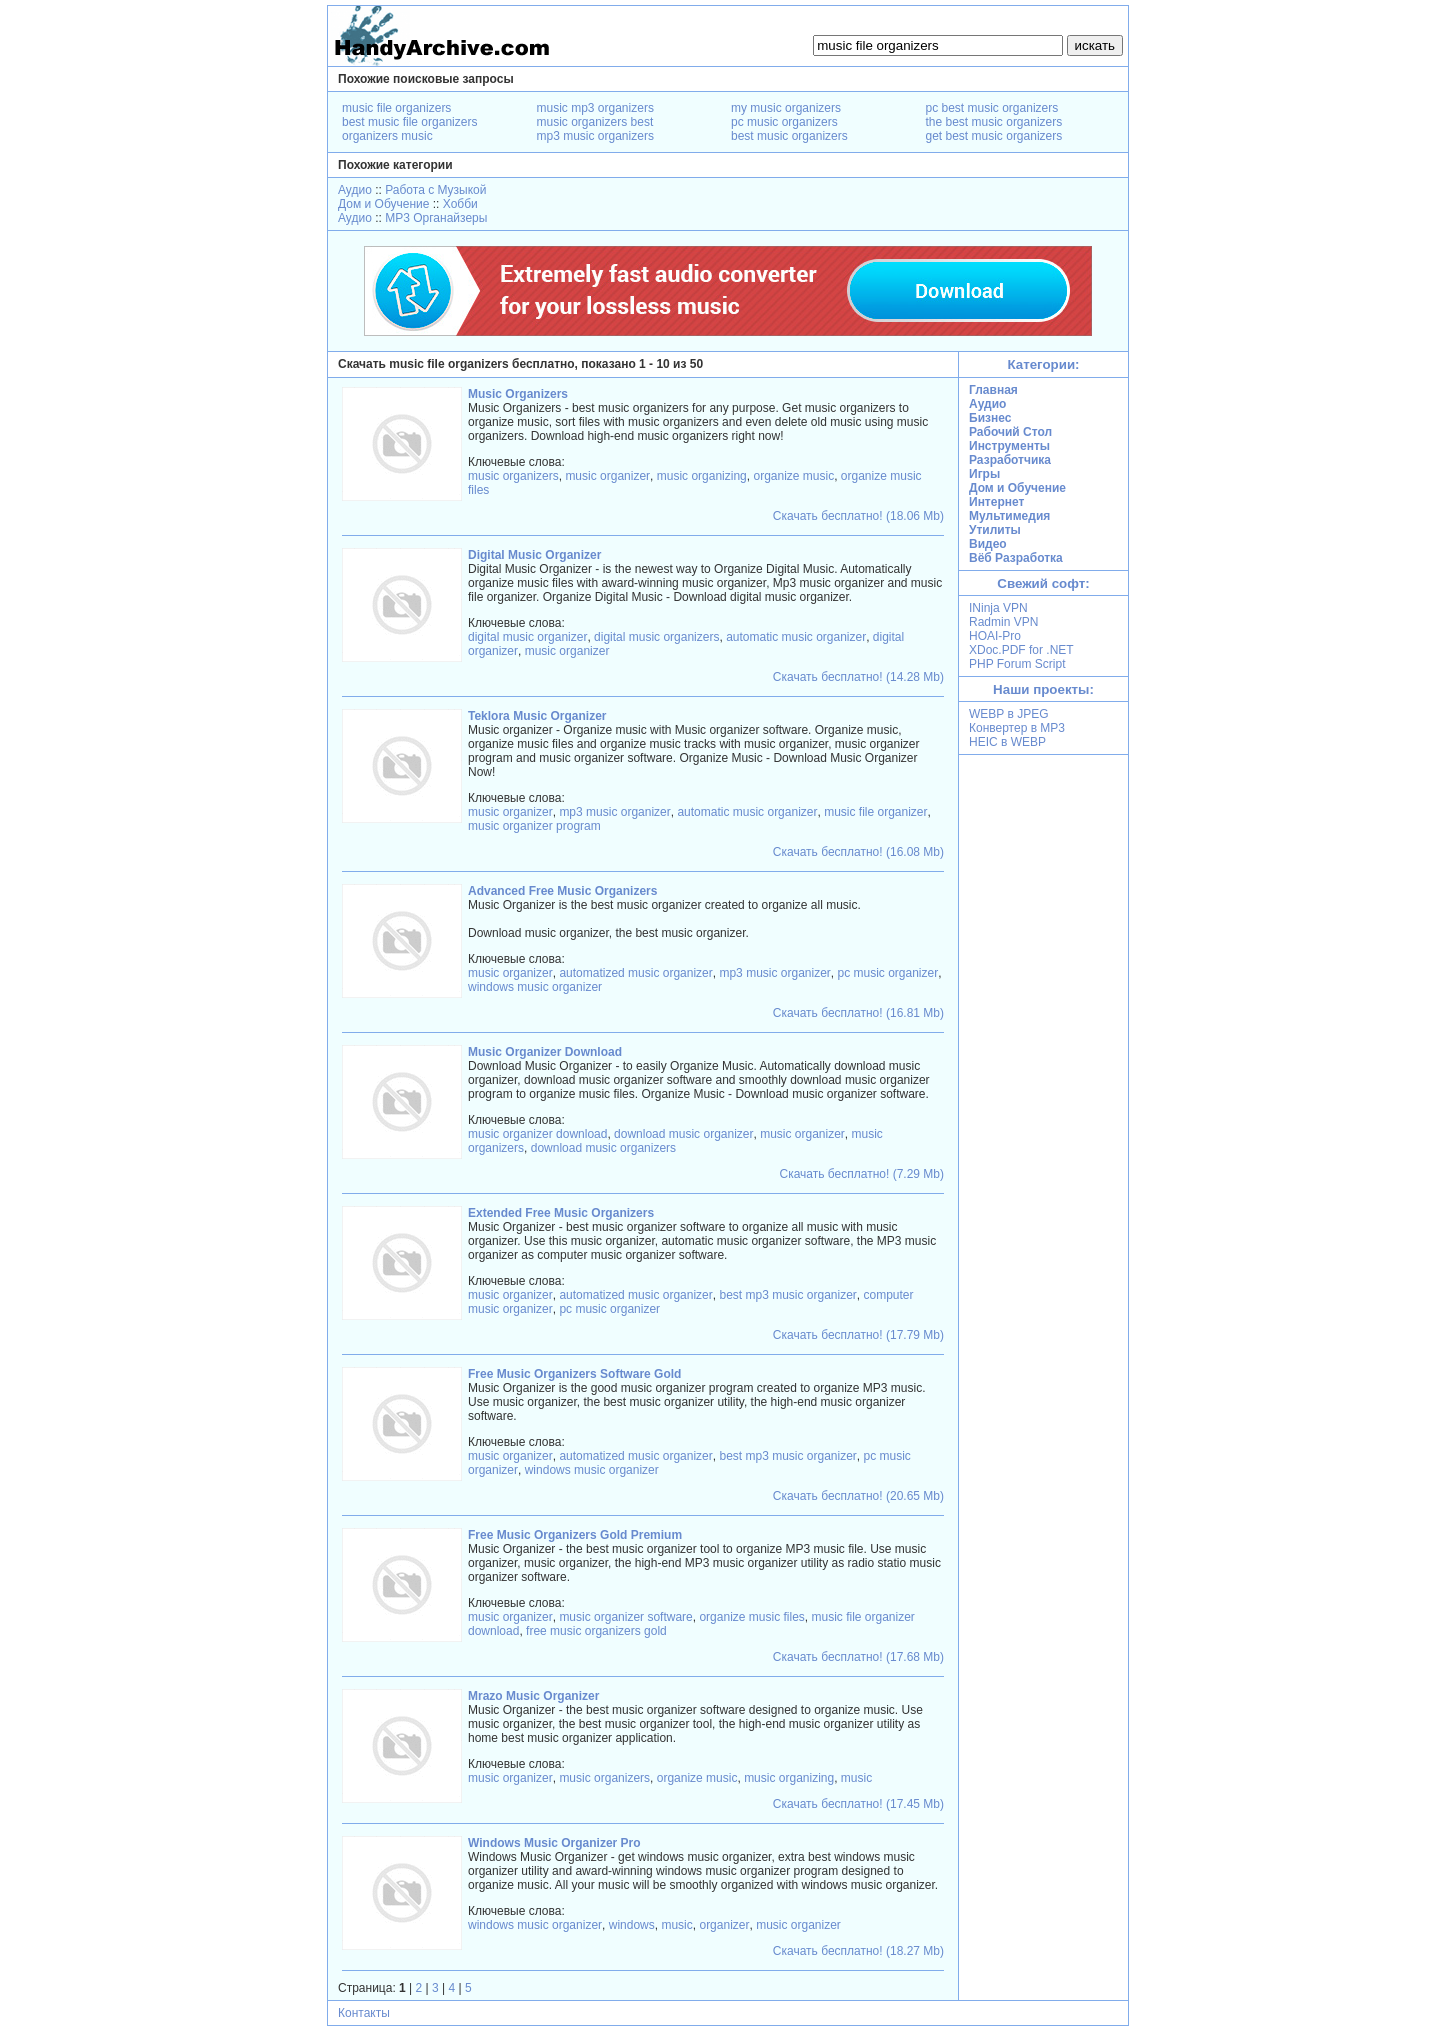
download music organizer (683, 1134)
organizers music (387, 136)
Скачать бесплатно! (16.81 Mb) (858, 1013)
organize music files (751, 1617)
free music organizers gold (596, 1631)
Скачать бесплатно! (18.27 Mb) (858, 1951)
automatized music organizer (635, 973)
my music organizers (786, 108)
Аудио (355, 190)
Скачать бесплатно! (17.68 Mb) (858, 1657)
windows (632, 1925)
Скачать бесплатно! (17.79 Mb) (858, 1335)
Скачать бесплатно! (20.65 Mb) (858, 1496)
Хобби (460, 204)
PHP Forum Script (1017, 664)
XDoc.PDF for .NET (1021, 650)
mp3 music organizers (595, 136)
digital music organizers (656, 637)
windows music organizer (535, 987)
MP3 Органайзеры (436, 218)
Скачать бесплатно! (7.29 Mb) (862, 1174)
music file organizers (396, 108)
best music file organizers (409, 122)
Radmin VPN (1003, 622)
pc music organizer (888, 973)
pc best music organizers (992, 108)
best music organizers (789, 136)
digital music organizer (527, 637)
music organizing (702, 476)
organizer (724, 1925)
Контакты (364, 2013)
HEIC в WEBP (1007, 742)
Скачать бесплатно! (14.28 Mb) (858, 677)
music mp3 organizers (595, 108)
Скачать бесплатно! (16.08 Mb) (858, 852)
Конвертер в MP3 (1017, 728)
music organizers (513, 476)
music (856, 1778)
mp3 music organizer (614, 812)
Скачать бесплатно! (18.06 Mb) (858, 516)
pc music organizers (784, 122)
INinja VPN (998, 608)
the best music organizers (994, 122)
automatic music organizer (796, 637)
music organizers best (595, 122)
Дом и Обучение (383, 204)
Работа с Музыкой (435, 190)
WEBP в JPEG (1009, 714)
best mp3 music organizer (787, 1295)
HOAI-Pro (995, 636)
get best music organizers (994, 136)
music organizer (607, 476)
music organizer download (537, 1134)
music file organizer (875, 812)
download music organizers (603, 1148)
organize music (793, 476)
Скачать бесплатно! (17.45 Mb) (858, 1804)
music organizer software (625, 1617)
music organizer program (534, 826)
